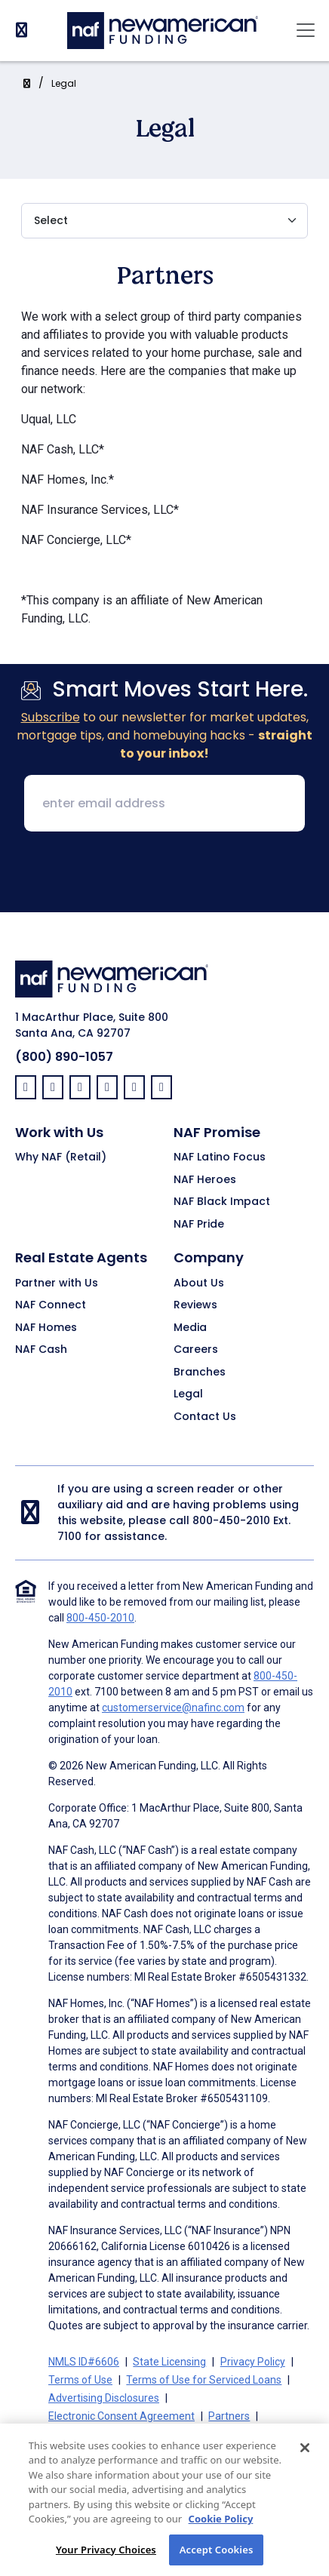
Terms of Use (80, 2380)
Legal (63, 83)
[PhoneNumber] (21, 30)
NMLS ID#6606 (83, 2362)
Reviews (195, 1305)
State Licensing (169, 2362)
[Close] (304, 2465)
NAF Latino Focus (220, 1157)
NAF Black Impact (222, 1202)
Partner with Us (56, 1283)
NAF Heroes (205, 1180)
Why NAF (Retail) (60, 1157)
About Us (199, 1283)
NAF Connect (50, 1305)
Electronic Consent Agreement (121, 2416)
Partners (229, 2416)
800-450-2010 (231, 1520)
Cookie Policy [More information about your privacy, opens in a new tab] (221, 2537)
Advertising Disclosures (103, 2398)
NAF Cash (41, 1350)
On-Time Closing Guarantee (114, 2434)
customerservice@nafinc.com (173, 1707)
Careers (196, 1350)
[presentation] (164, 873)
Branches (200, 1372)
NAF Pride (199, 1224)
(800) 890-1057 (64, 1056)
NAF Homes (46, 1328)
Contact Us (205, 1417)
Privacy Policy (252, 2362)
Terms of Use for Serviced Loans (203, 2380)
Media (190, 1328)
